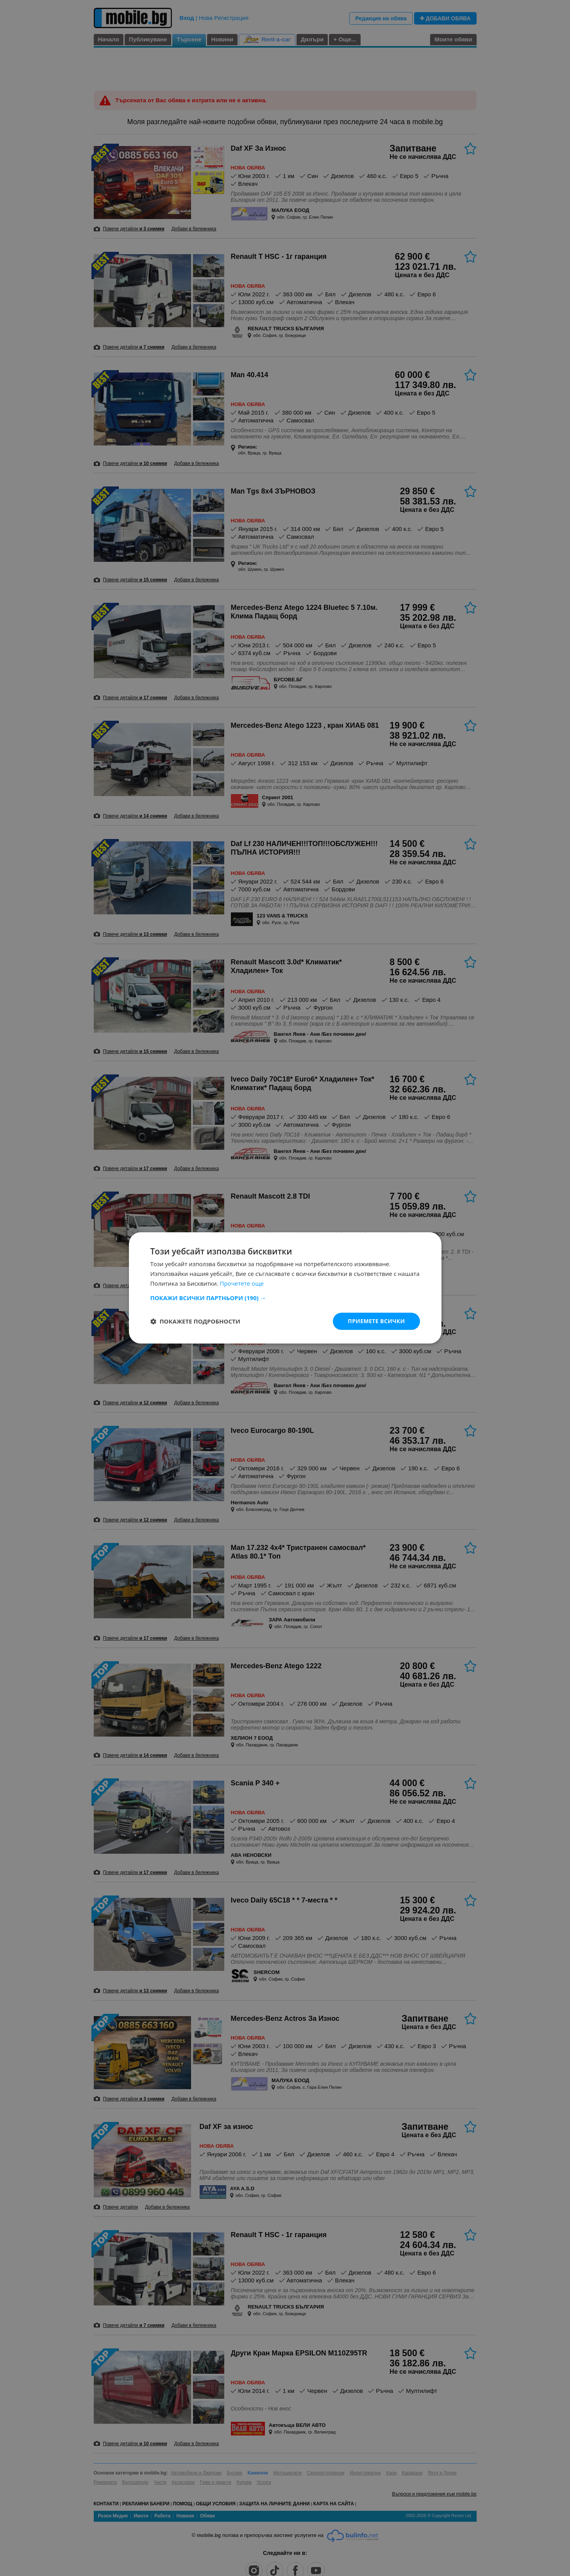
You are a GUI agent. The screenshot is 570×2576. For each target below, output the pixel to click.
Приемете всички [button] (376, 1321)
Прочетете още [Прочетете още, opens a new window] (242, 1283)
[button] (285, 1297)
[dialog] (285, 1288)
